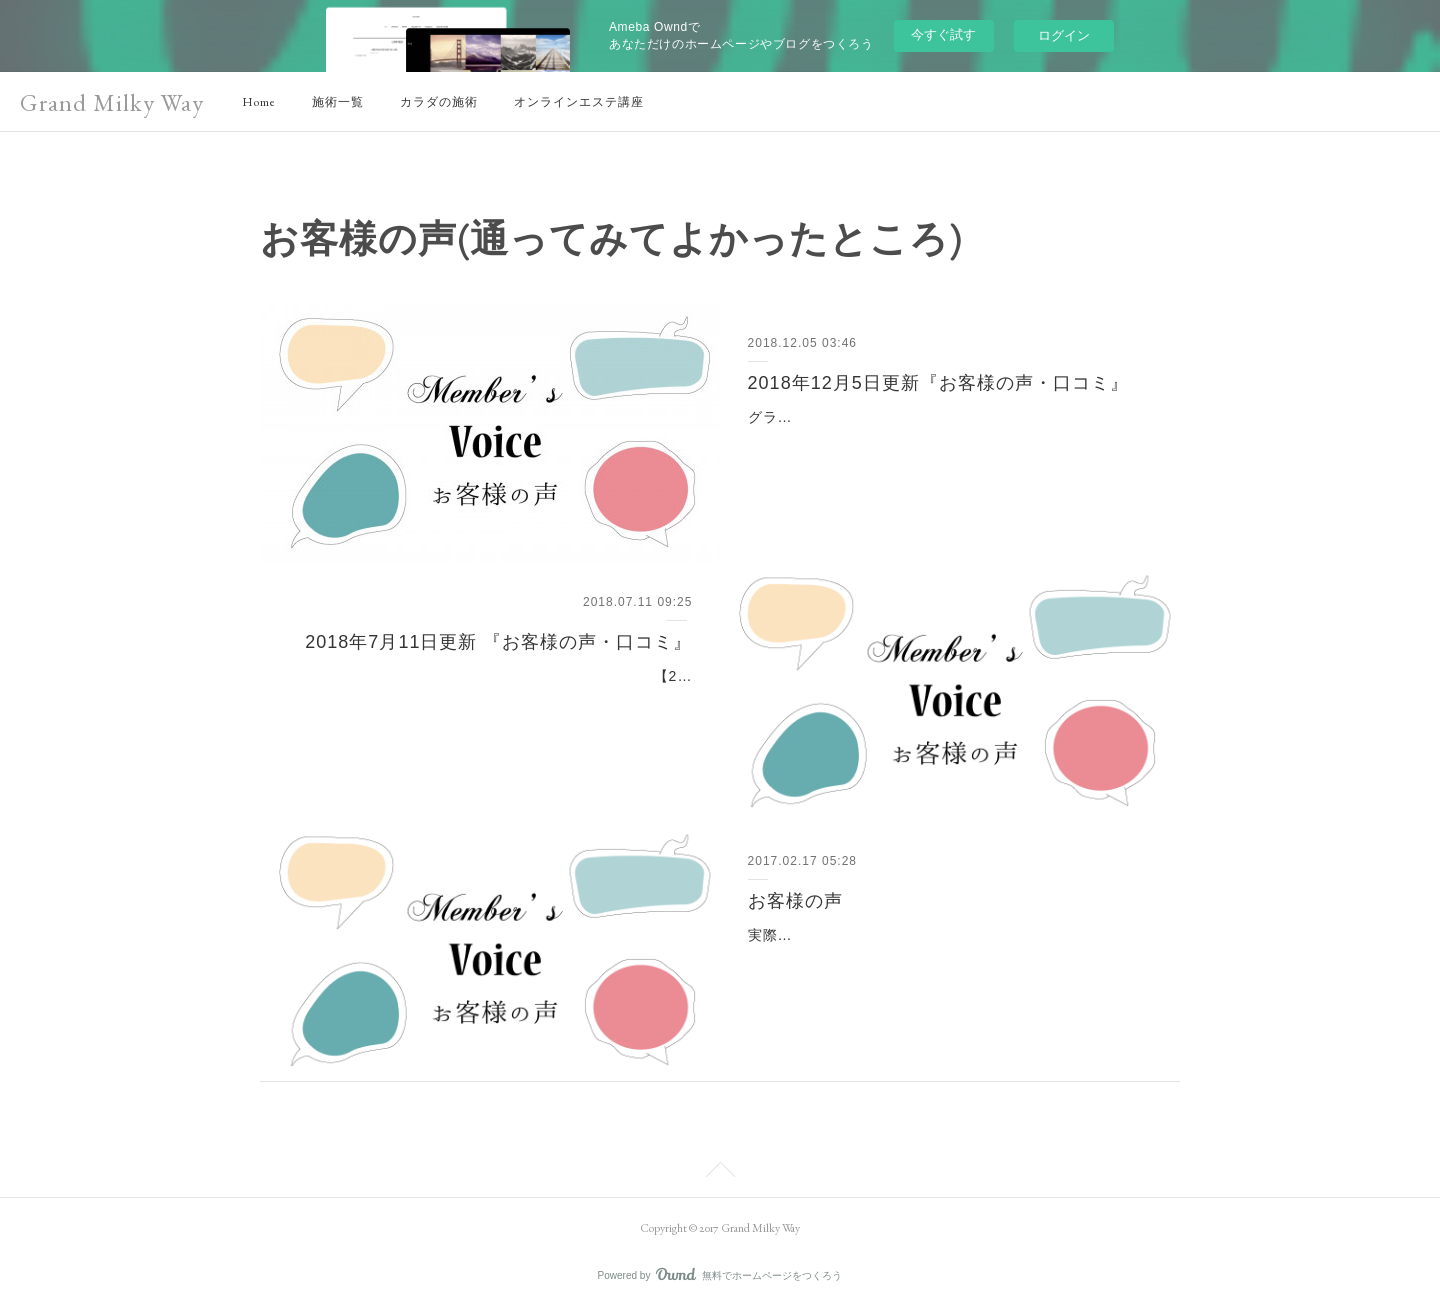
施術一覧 (338, 102)
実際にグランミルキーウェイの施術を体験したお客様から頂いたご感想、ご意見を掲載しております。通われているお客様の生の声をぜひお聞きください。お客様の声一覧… (943, 960)
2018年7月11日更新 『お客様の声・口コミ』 (498, 642)
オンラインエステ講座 (579, 102)
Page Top (720, 1173)
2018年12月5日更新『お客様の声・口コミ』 (938, 383)
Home (259, 102)
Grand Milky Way (112, 102)
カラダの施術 (439, 102)
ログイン (1064, 35)
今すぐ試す (943, 34)
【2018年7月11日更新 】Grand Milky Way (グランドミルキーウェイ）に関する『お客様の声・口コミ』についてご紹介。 (495, 701)
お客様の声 (795, 901)
